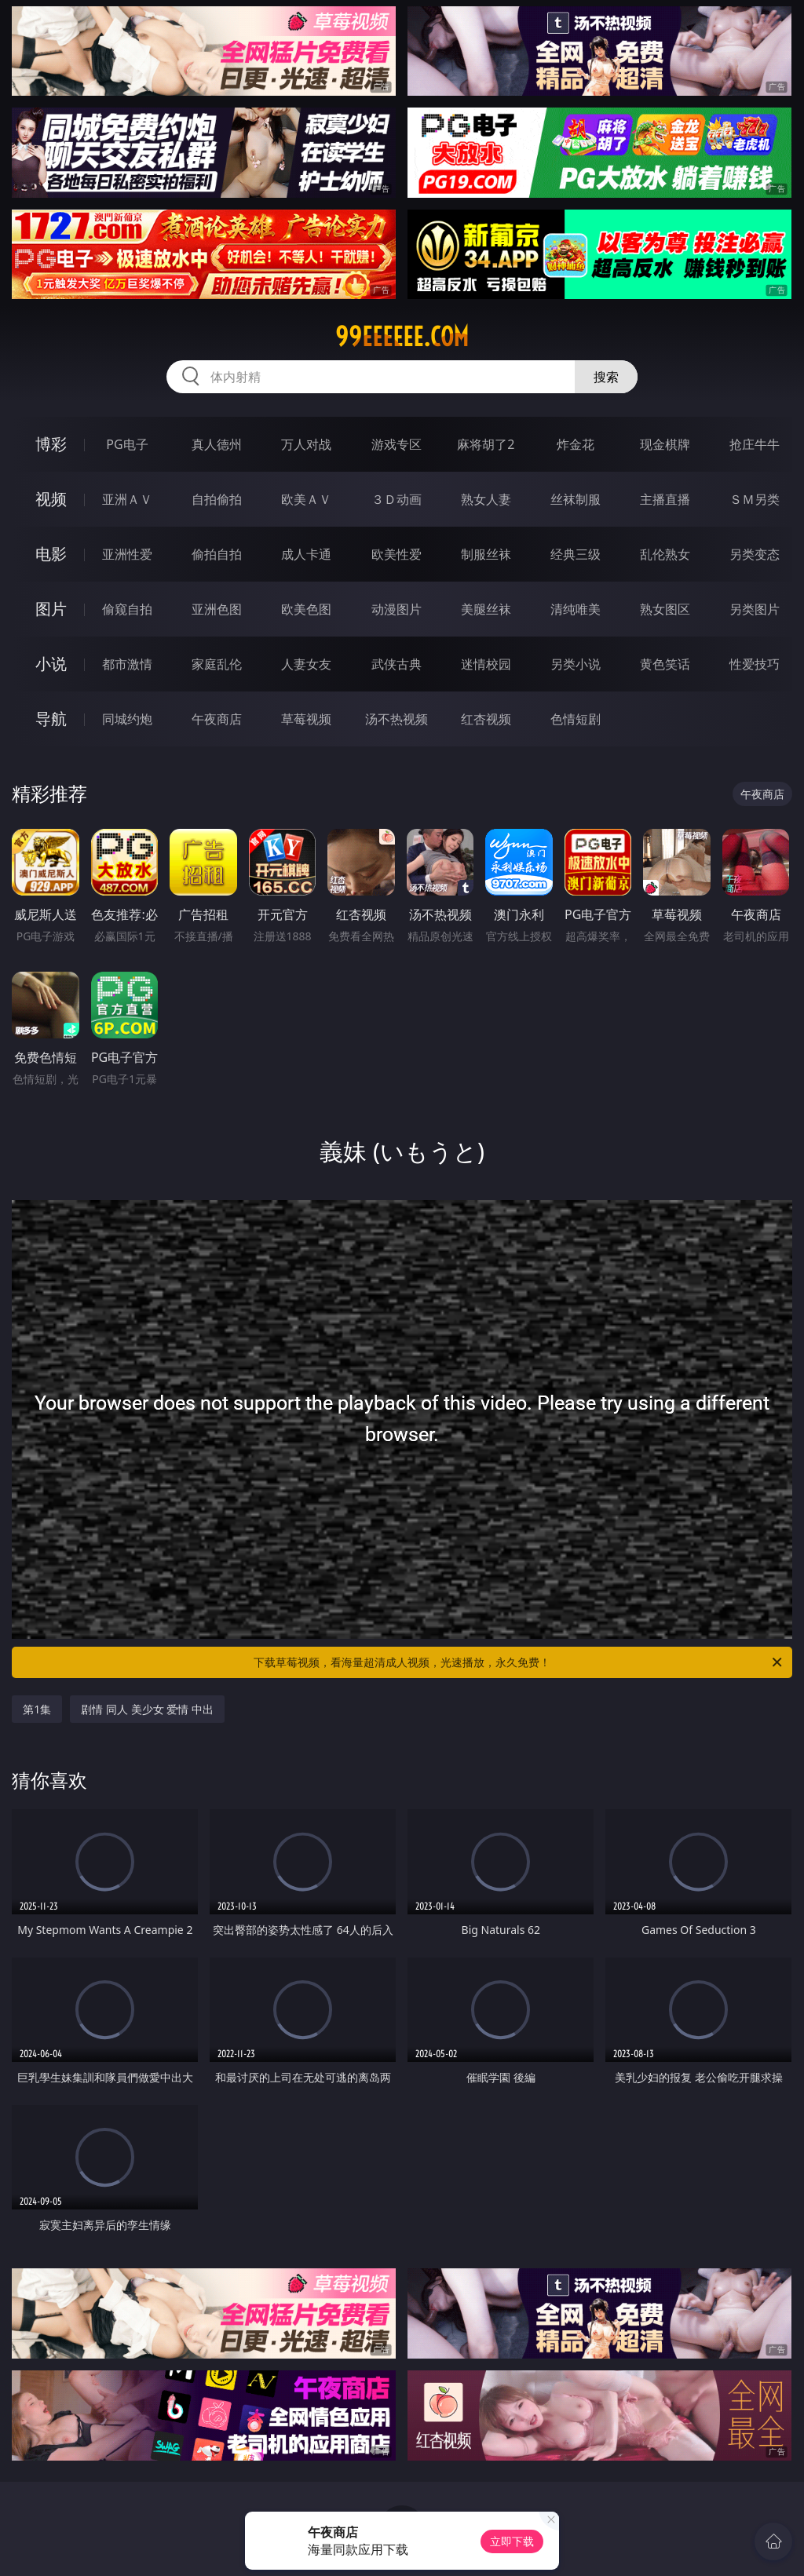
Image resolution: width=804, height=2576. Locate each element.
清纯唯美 (575, 609)
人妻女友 (306, 664)
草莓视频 (306, 719)
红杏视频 (486, 719)
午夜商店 (217, 719)
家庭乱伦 (217, 664)
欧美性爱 (396, 554)
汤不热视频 (396, 719)
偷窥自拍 (127, 609)
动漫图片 (396, 609)
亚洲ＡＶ (127, 499)
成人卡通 (306, 554)
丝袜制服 (575, 499)
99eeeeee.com (402, 336)
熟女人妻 (486, 499)
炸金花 (575, 444)
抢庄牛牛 (754, 444)
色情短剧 (575, 719)
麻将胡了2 (485, 444)
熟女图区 (665, 609)
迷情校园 (486, 664)
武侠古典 (396, 664)
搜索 (606, 376)
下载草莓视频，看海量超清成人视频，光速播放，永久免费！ (519, 1662)
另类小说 (575, 664)
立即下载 (512, 2541)
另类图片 (754, 609)
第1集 (37, 1709)
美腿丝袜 (486, 609)
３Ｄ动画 (396, 499)
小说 (51, 663)
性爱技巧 (754, 664)
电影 (51, 553)
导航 (51, 718)
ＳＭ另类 (754, 499)
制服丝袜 (486, 554)
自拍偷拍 (217, 499)
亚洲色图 (217, 609)
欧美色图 (306, 609)
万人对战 (306, 444)
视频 (51, 498)
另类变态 (754, 554)
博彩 (51, 443)
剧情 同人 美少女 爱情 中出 (147, 1709)
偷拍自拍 (217, 554)
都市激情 (127, 664)
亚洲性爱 (127, 554)
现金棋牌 (665, 444)
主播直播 (665, 499)
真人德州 (217, 444)
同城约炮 (127, 719)
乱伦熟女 (665, 554)
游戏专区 (396, 444)
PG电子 (127, 444)
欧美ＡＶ (306, 499)
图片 (51, 608)
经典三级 (575, 554)
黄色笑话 (665, 664)
